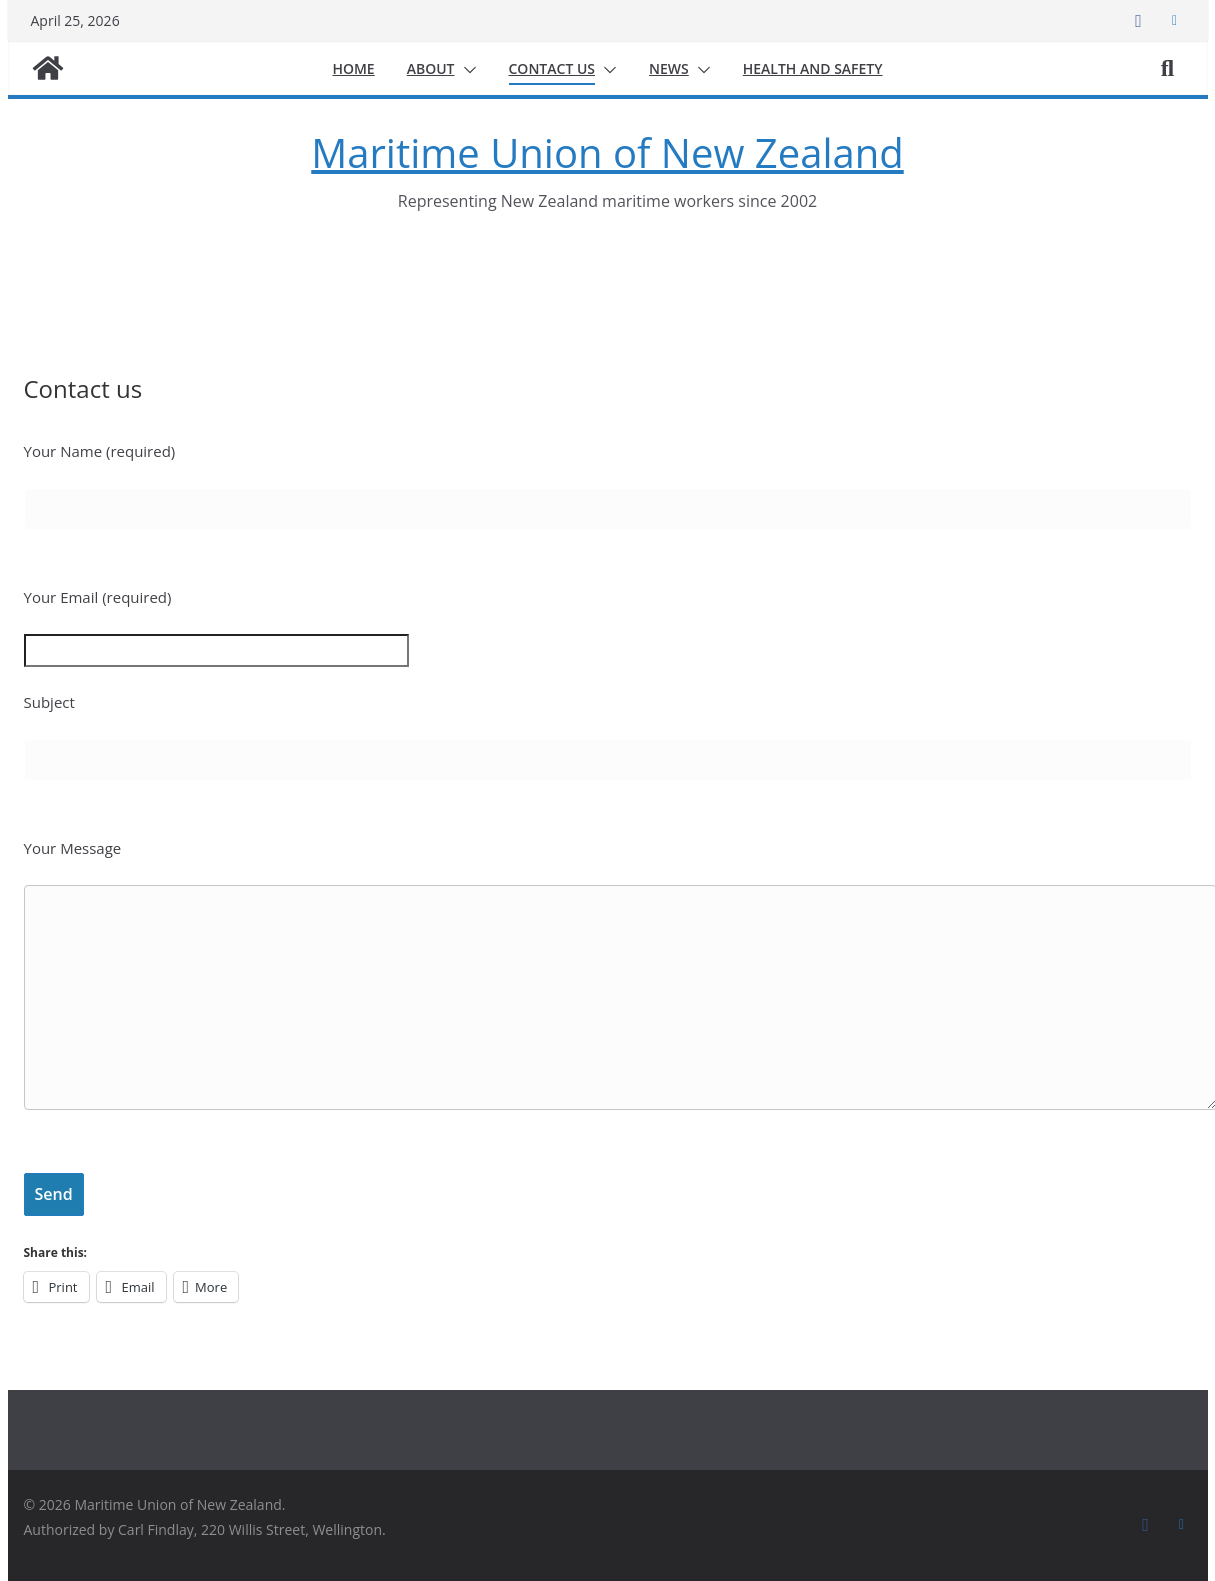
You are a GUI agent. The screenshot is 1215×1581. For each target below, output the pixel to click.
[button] (466, 70)
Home (353, 68)
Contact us (552, 68)
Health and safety (813, 68)
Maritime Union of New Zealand (607, 152)
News (669, 68)
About (431, 68)
